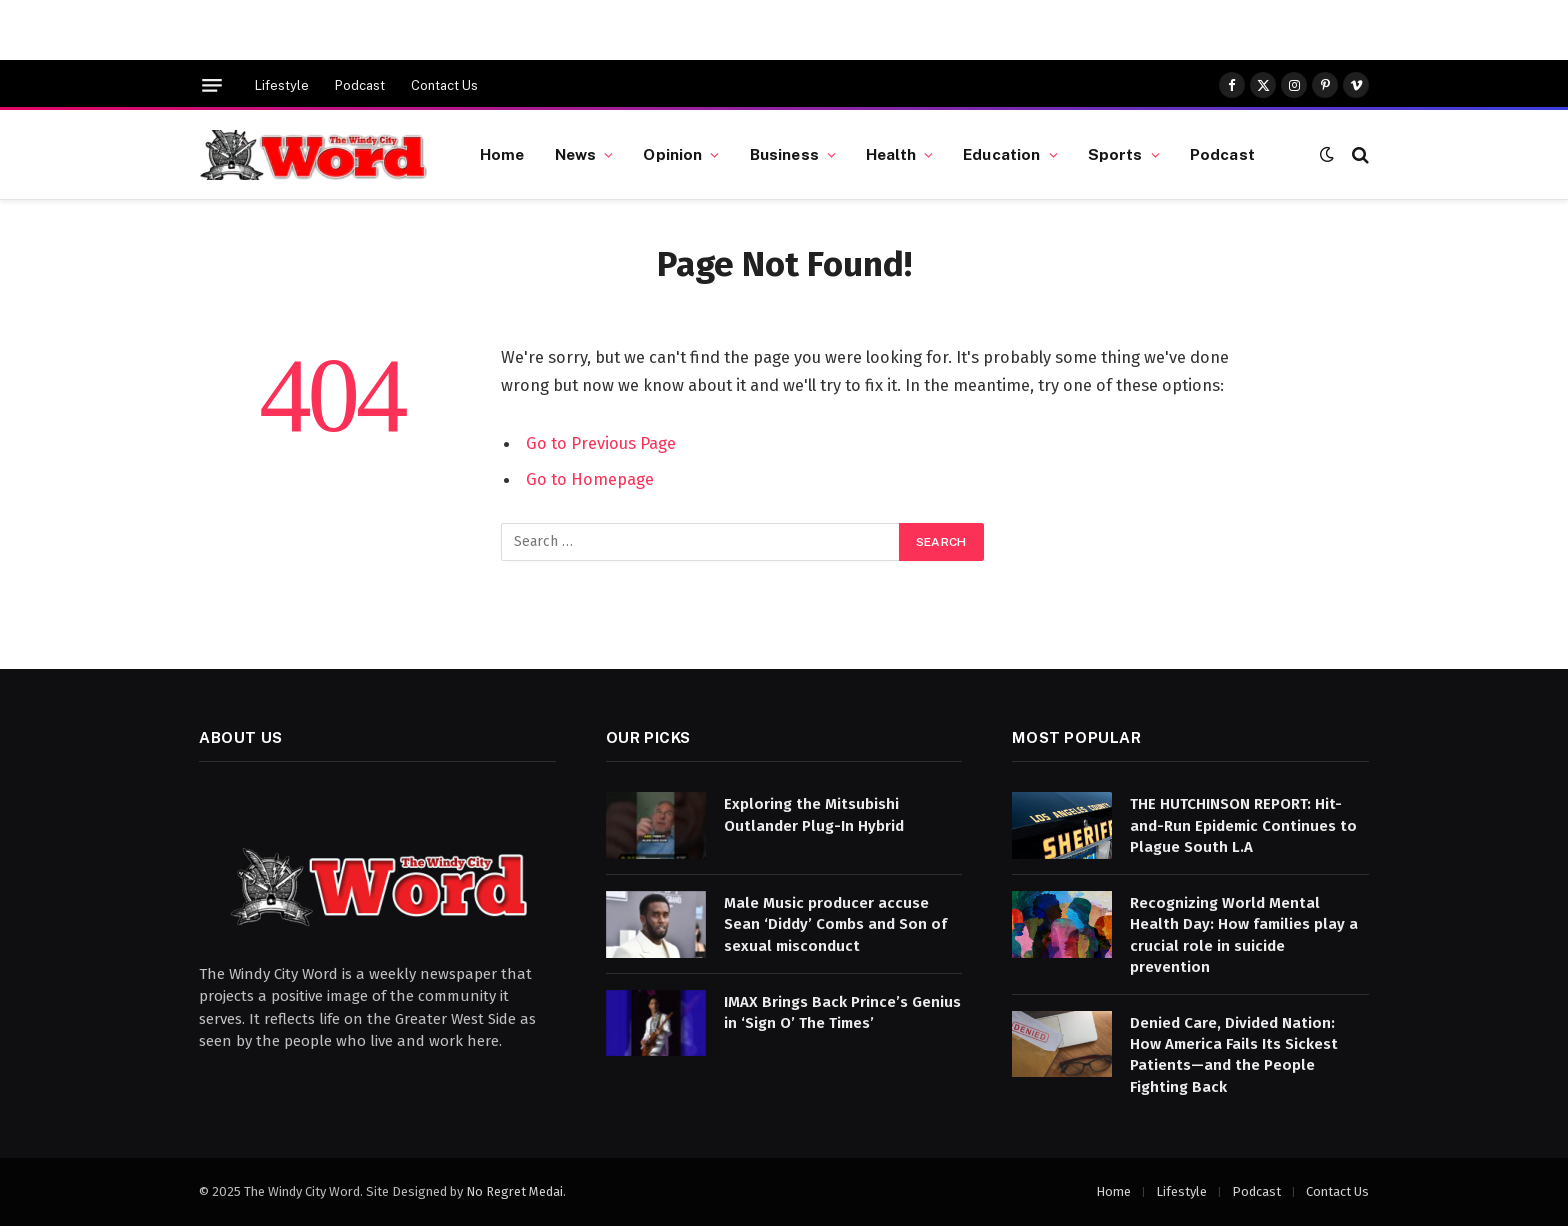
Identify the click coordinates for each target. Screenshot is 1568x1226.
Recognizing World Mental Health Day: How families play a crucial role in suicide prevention (1244, 935)
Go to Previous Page (601, 443)
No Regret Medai (514, 1191)
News (576, 154)
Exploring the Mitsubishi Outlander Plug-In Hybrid (814, 814)
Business (784, 154)
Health (891, 154)
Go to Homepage (590, 479)
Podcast (360, 85)
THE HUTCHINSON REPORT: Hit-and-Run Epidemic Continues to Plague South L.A (1243, 825)
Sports (1115, 154)
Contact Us (444, 85)
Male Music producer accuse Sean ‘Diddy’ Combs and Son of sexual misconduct (835, 924)
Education (1001, 154)
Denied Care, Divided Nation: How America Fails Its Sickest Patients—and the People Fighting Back (1234, 1055)
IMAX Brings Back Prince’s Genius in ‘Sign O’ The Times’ (842, 1012)
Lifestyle (282, 85)
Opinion (672, 154)
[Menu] (212, 85)
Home (502, 154)
